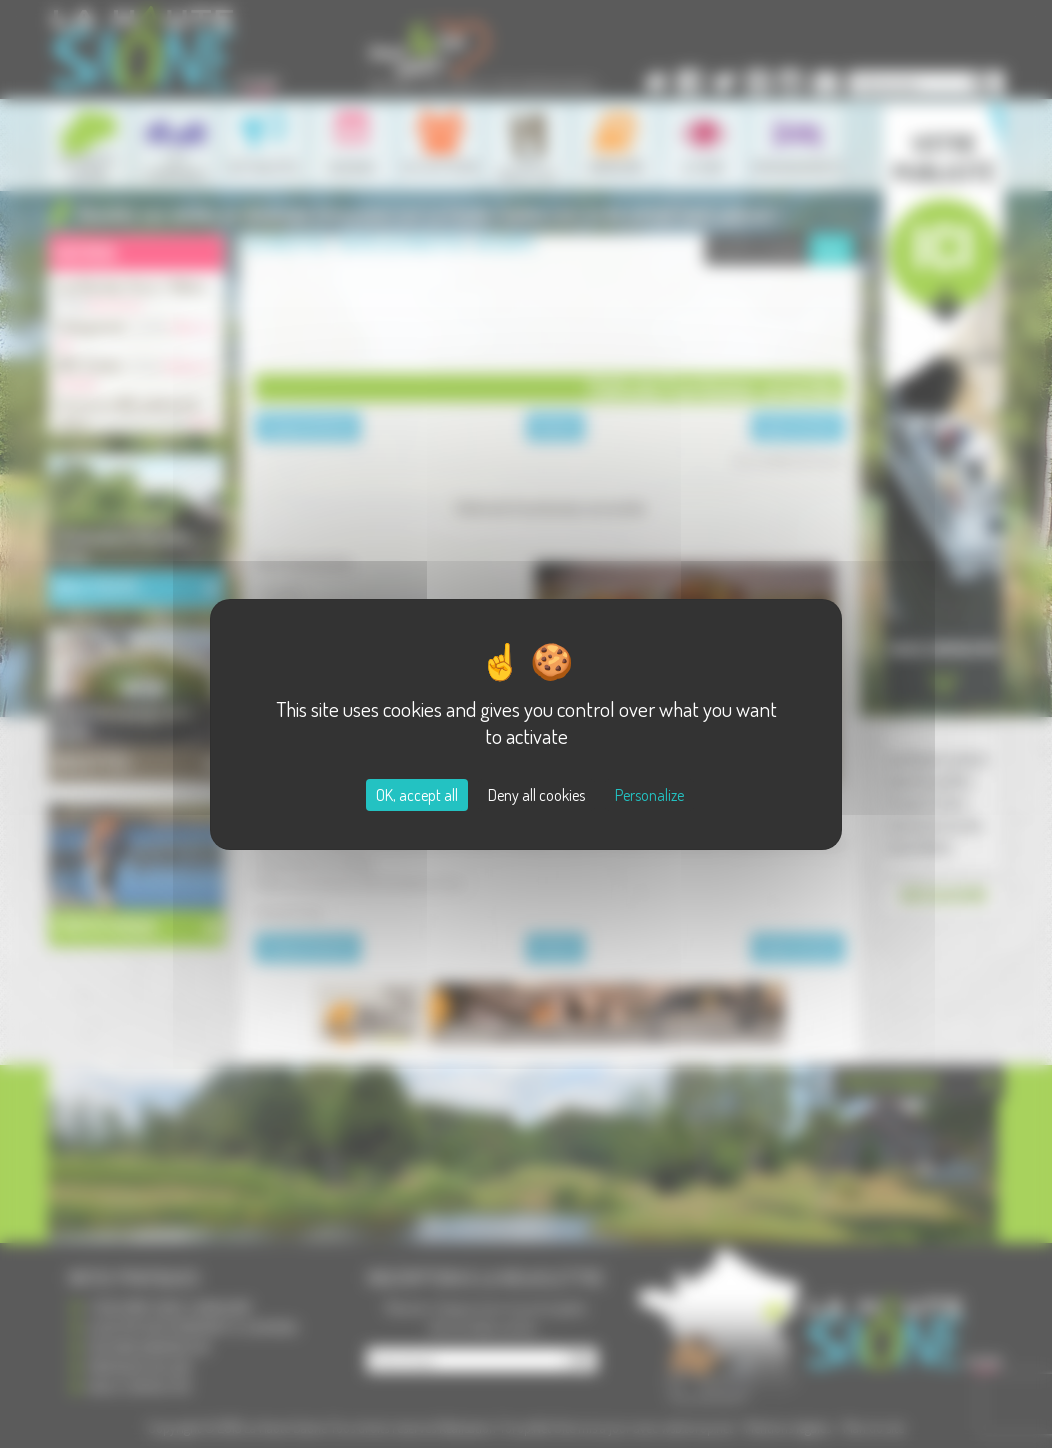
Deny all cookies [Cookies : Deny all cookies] (536, 795)
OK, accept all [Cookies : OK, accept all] (417, 795)
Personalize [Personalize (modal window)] (649, 795)
